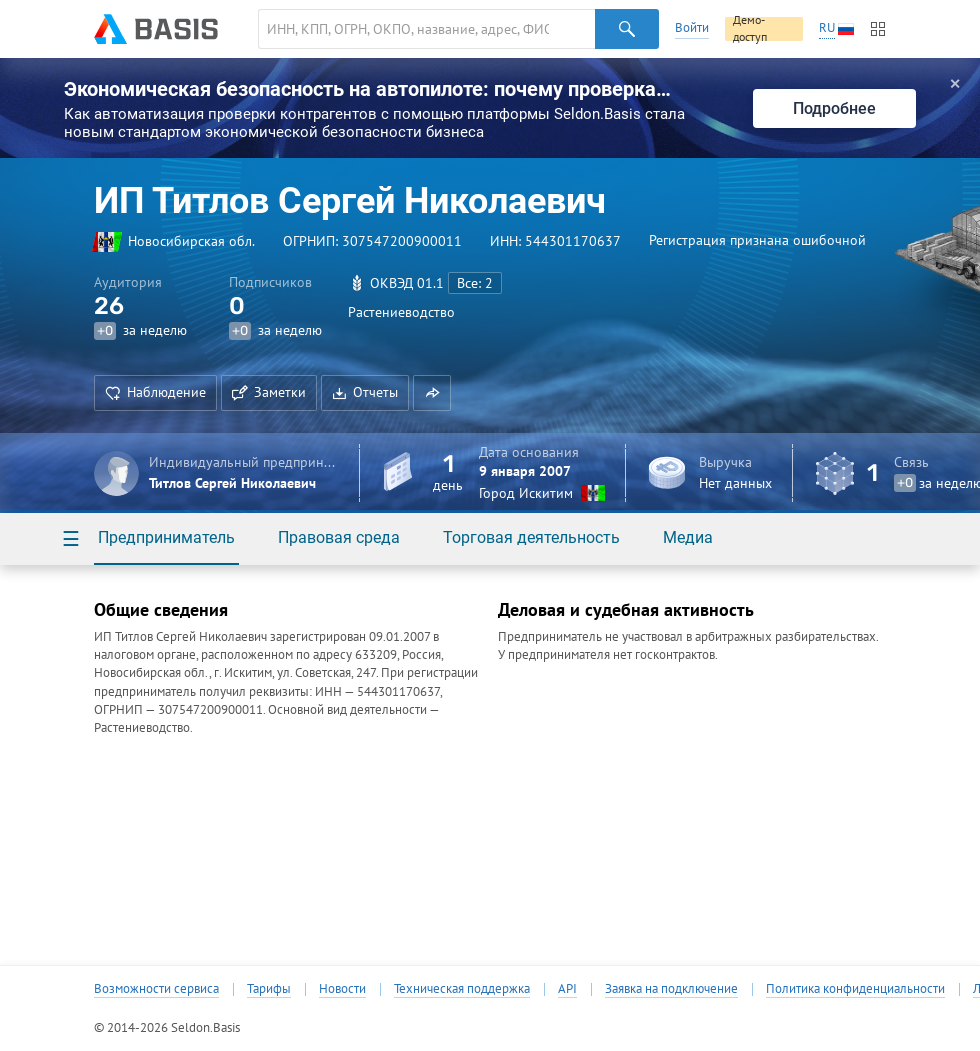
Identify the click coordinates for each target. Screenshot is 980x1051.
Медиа (688, 537)
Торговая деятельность (531, 537)
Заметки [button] (269, 392)
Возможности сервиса (156, 989)
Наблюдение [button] (155, 392)
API (567, 989)
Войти (692, 27)
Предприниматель (166, 537)
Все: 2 (475, 283)
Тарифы (269, 989)
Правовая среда (339, 537)
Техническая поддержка (462, 989)
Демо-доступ (750, 29)
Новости (342, 989)
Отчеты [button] (365, 392)
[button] (432, 393)
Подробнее (834, 108)
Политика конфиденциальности (855, 989)
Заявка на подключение (671, 989)
